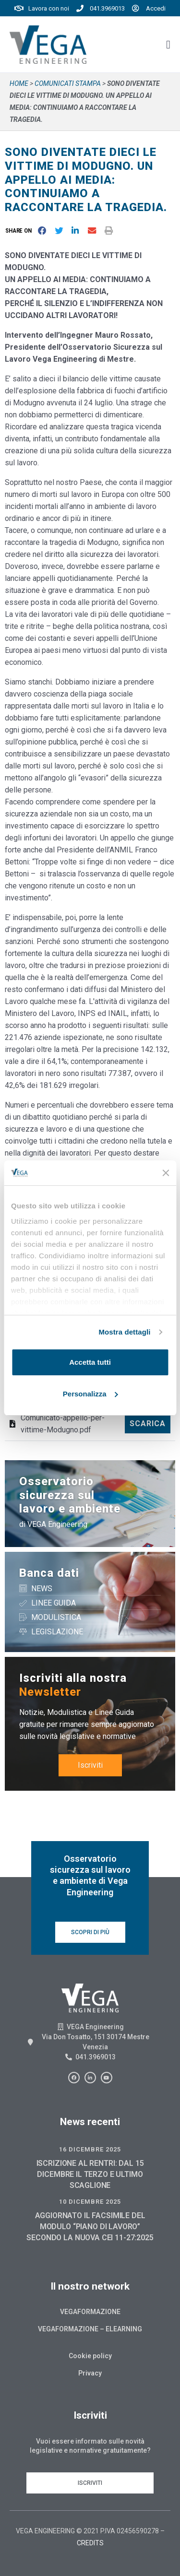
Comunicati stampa (68, 83)
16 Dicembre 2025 (90, 2149)
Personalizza (90, 1394)
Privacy (90, 2373)
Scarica (148, 1423)
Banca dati (49, 1573)
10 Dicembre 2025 (90, 2201)
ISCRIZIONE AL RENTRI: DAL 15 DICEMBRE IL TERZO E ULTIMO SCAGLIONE (90, 2174)
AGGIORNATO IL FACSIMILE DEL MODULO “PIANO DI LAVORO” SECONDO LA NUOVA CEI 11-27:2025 (89, 2226)
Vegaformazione (90, 2312)
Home (19, 83)
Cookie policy (90, 2356)
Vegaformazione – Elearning (90, 2329)
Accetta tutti (90, 1362)
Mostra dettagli (124, 1332)
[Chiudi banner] (165, 1173)
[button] (20, 230)
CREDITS (90, 2543)
